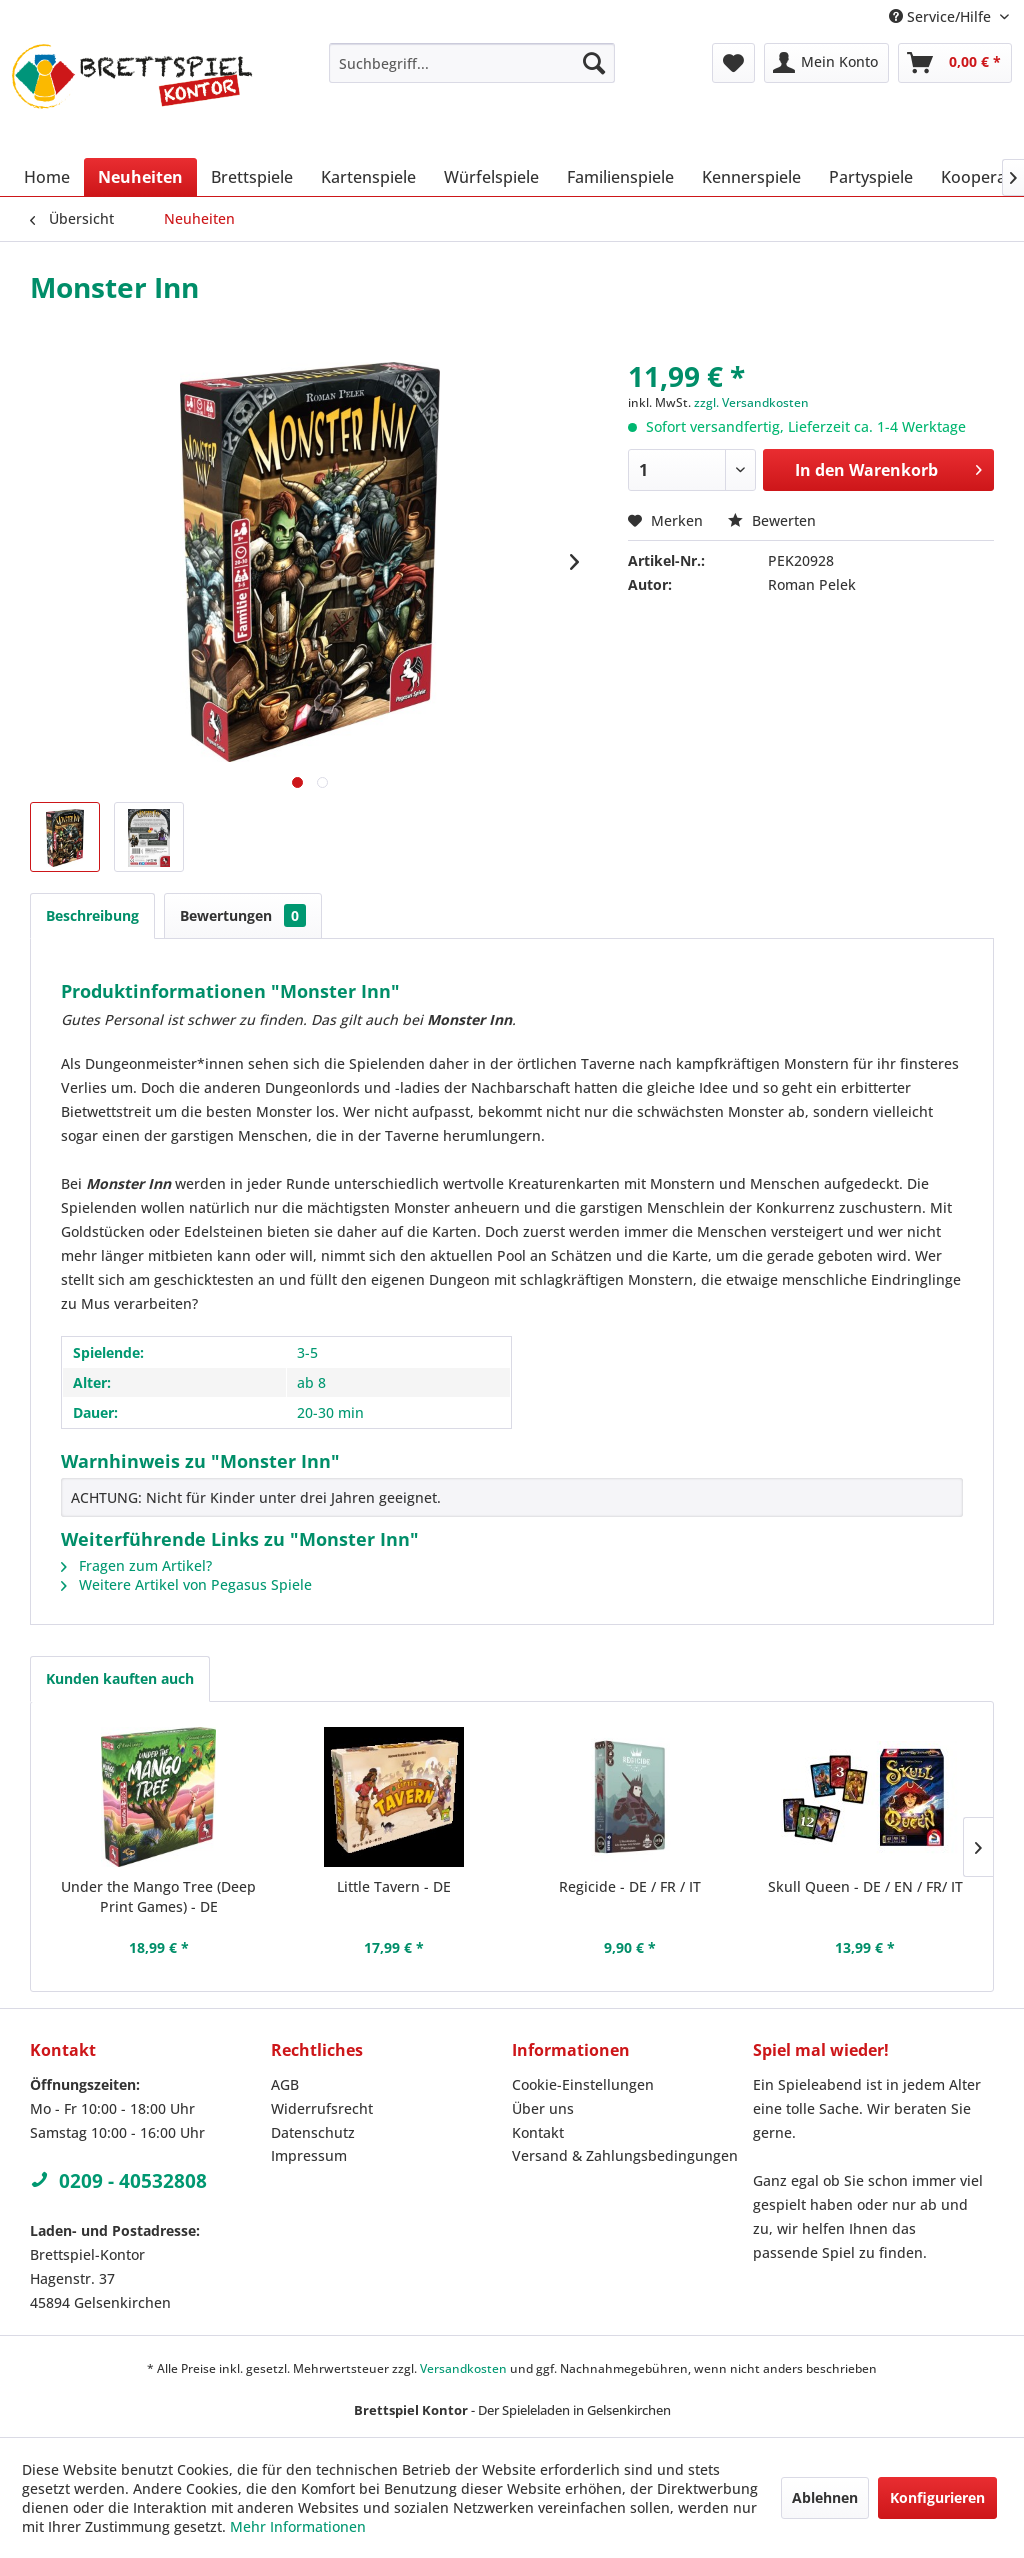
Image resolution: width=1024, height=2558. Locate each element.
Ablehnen (825, 2497)
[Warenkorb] (955, 63)
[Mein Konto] (826, 63)
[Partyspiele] (871, 177)
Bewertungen (243, 915)
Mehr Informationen (298, 2526)
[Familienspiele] (620, 177)
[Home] (47, 177)
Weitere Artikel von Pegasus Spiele (186, 1584)
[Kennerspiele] (751, 177)
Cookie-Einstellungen (583, 2084)
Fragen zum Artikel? (136, 1565)
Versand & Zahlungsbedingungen (625, 2155)
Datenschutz (313, 2132)
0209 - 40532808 (118, 2181)
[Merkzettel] (733, 63)
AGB (285, 2084)
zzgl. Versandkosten (751, 402)
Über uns (543, 2108)
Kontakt (538, 2132)
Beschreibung (92, 915)
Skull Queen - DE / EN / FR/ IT (865, 1886)
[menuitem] (472, 63)
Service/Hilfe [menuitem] (942, 16)
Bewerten (772, 520)
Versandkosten (463, 2368)
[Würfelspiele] (491, 177)
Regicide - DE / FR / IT (630, 1886)
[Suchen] (594, 63)
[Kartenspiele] (368, 177)
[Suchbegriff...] (472, 63)
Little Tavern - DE (394, 1886)
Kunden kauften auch (120, 1678)
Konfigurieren (937, 2497)
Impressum (309, 2155)
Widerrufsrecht (322, 2108)
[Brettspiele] (252, 177)
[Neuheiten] (140, 177)
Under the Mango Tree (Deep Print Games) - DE (158, 1896)
